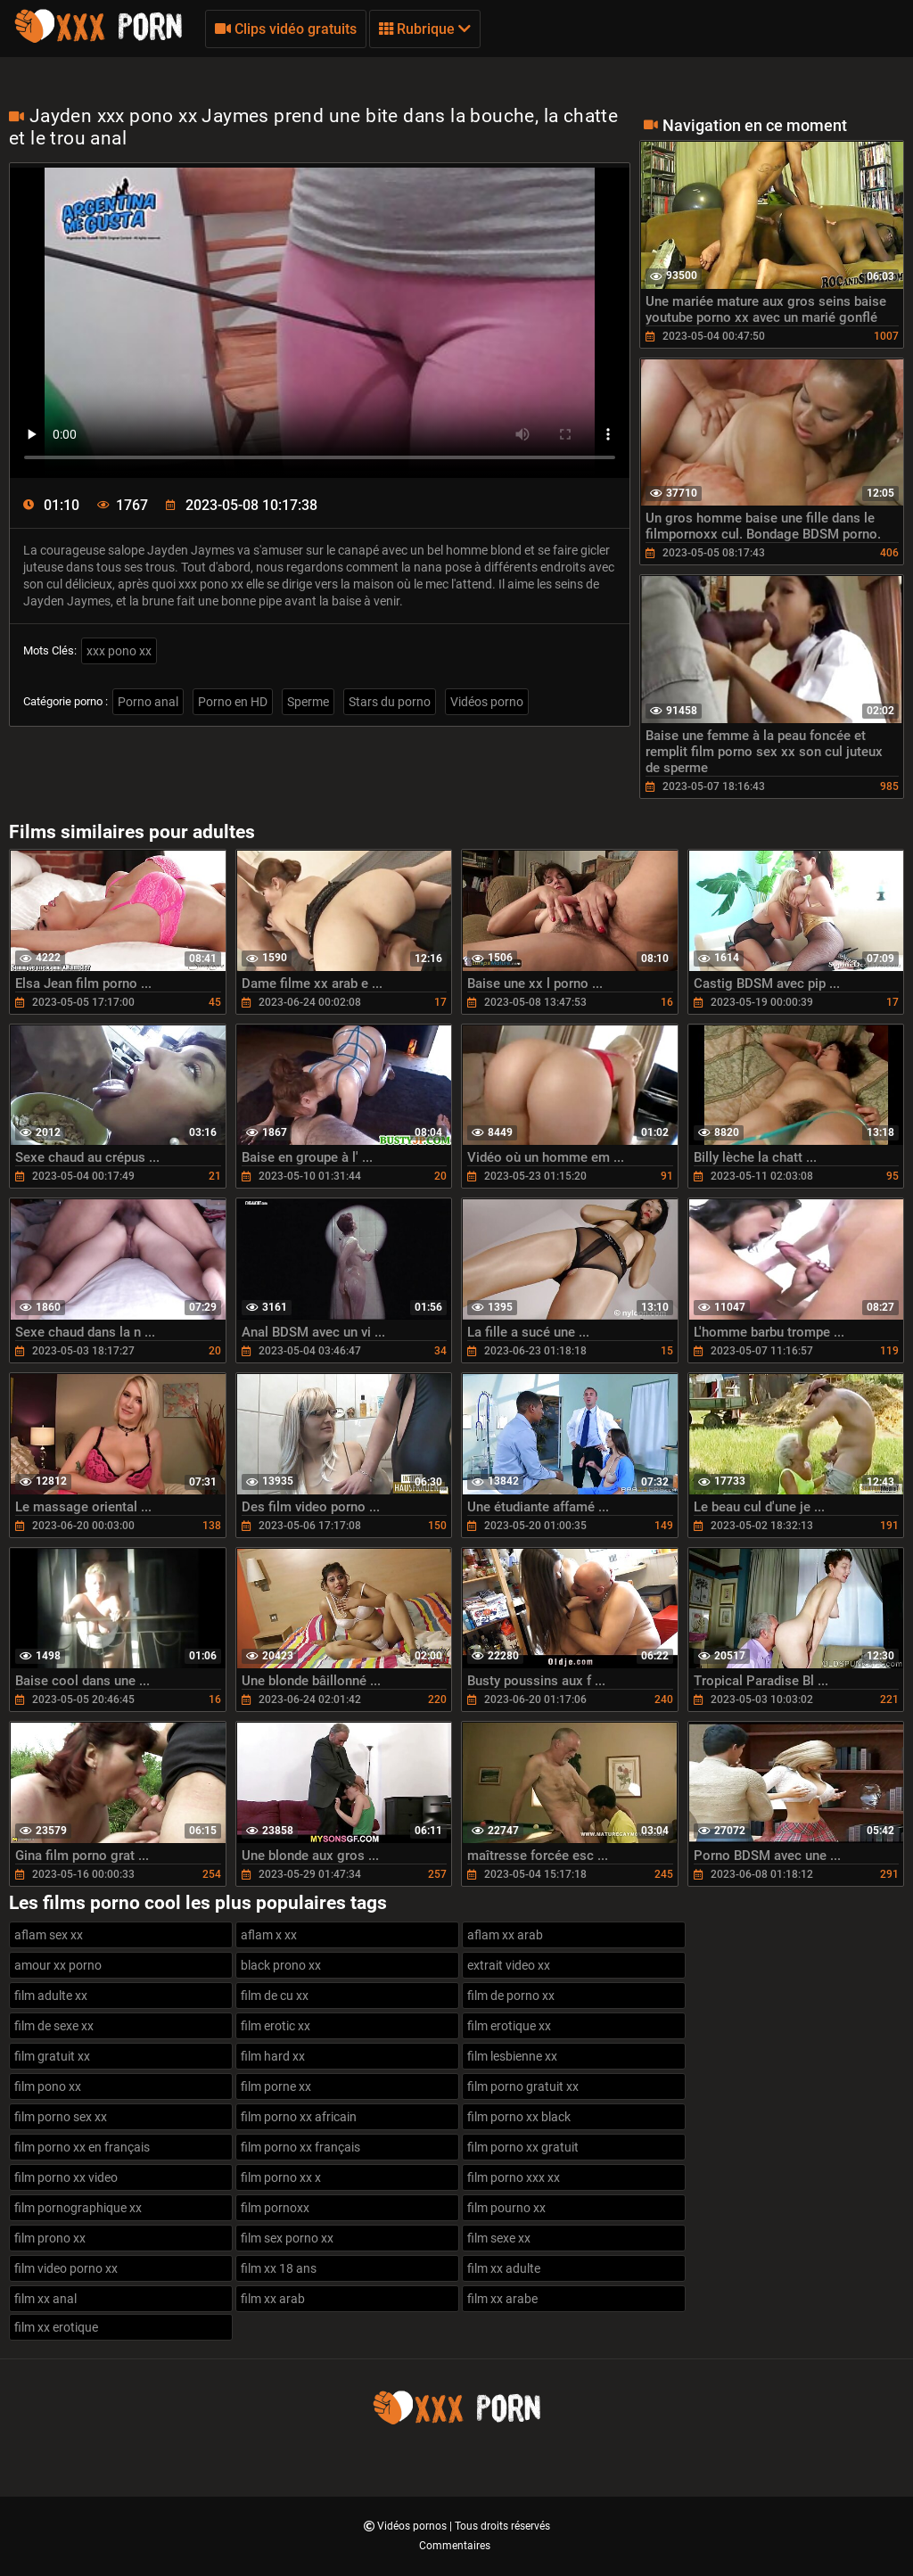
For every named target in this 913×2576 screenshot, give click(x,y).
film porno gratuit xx (523, 2086)
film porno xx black (519, 2117)
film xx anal (45, 2299)
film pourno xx (506, 2208)
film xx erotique (56, 2327)
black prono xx (281, 1965)
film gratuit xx (52, 2056)
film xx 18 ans (279, 2268)
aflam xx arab (505, 1935)
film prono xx (50, 2238)
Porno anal (148, 702)
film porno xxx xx (513, 2177)
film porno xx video (66, 2177)
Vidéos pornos (413, 2526)
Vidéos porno (486, 702)
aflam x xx (269, 1935)
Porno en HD (232, 702)
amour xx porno (58, 1965)
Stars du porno (390, 702)
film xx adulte (503, 2268)
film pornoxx (275, 2208)
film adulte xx (50, 1995)
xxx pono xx (119, 651)
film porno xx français (300, 2147)
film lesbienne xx (512, 2056)
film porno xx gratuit (523, 2147)
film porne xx (276, 2086)
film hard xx (273, 2056)
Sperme (308, 702)
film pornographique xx (78, 2208)
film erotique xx (509, 2026)
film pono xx (47, 2086)
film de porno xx (511, 1995)
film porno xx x (281, 2177)
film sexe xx (499, 2238)
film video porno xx (66, 2268)
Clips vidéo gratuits (286, 29)
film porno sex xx (60, 2117)
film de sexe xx (54, 2026)
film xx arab (273, 2299)
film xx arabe (502, 2299)
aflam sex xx (48, 1935)
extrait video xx (508, 1965)
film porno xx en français (82, 2147)
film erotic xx (275, 2026)
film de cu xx (274, 1995)
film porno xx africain (299, 2117)
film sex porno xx (287, 2238)
